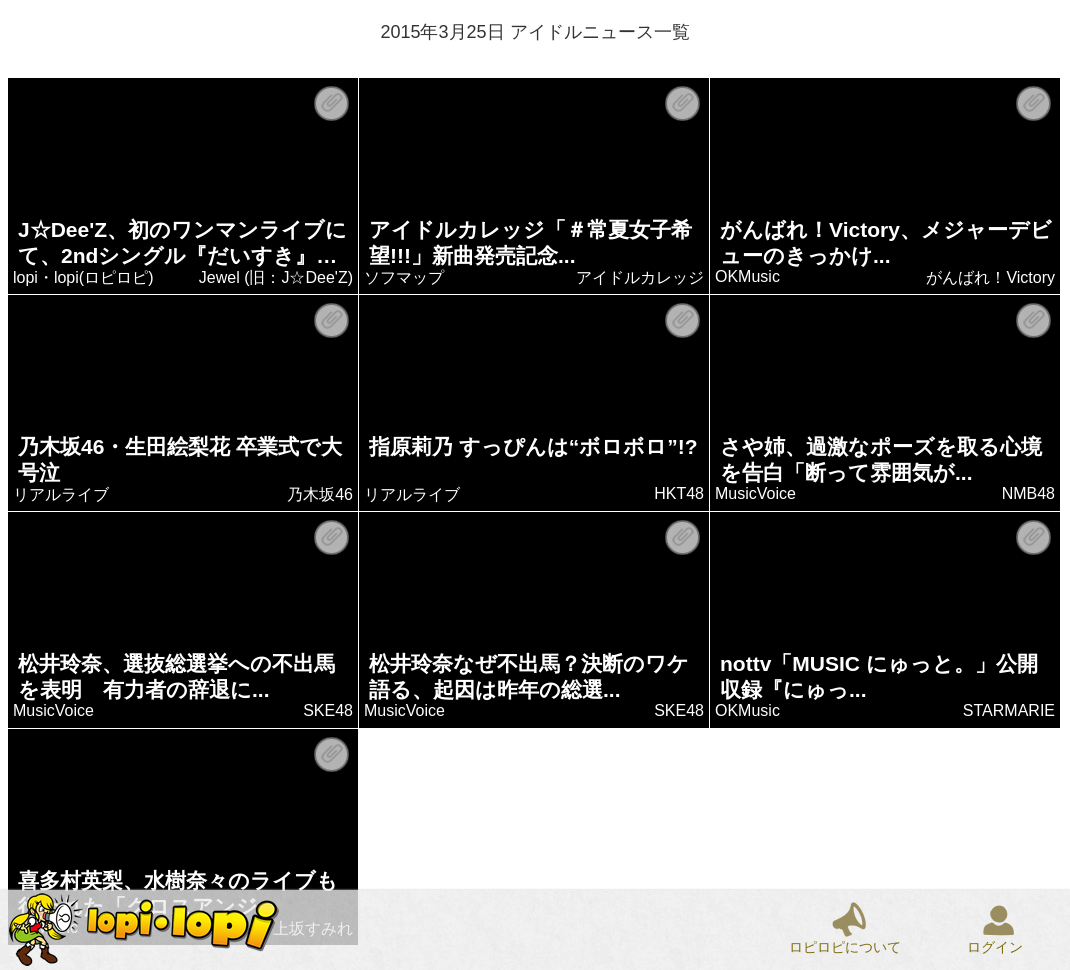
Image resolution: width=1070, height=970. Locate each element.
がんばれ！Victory (991, 277)
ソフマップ (405, 277)
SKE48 (329, 710)
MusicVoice (756, 493)
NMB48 (1028, 493)
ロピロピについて (845, 947)
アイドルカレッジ (641, 277)
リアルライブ (62, 494)
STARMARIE (1009, 710)
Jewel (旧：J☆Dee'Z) (276, 277)
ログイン (995, 947)
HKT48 (680, 493)
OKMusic (748, 276)
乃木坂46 (321, 494)
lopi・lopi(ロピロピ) (84, 277)
